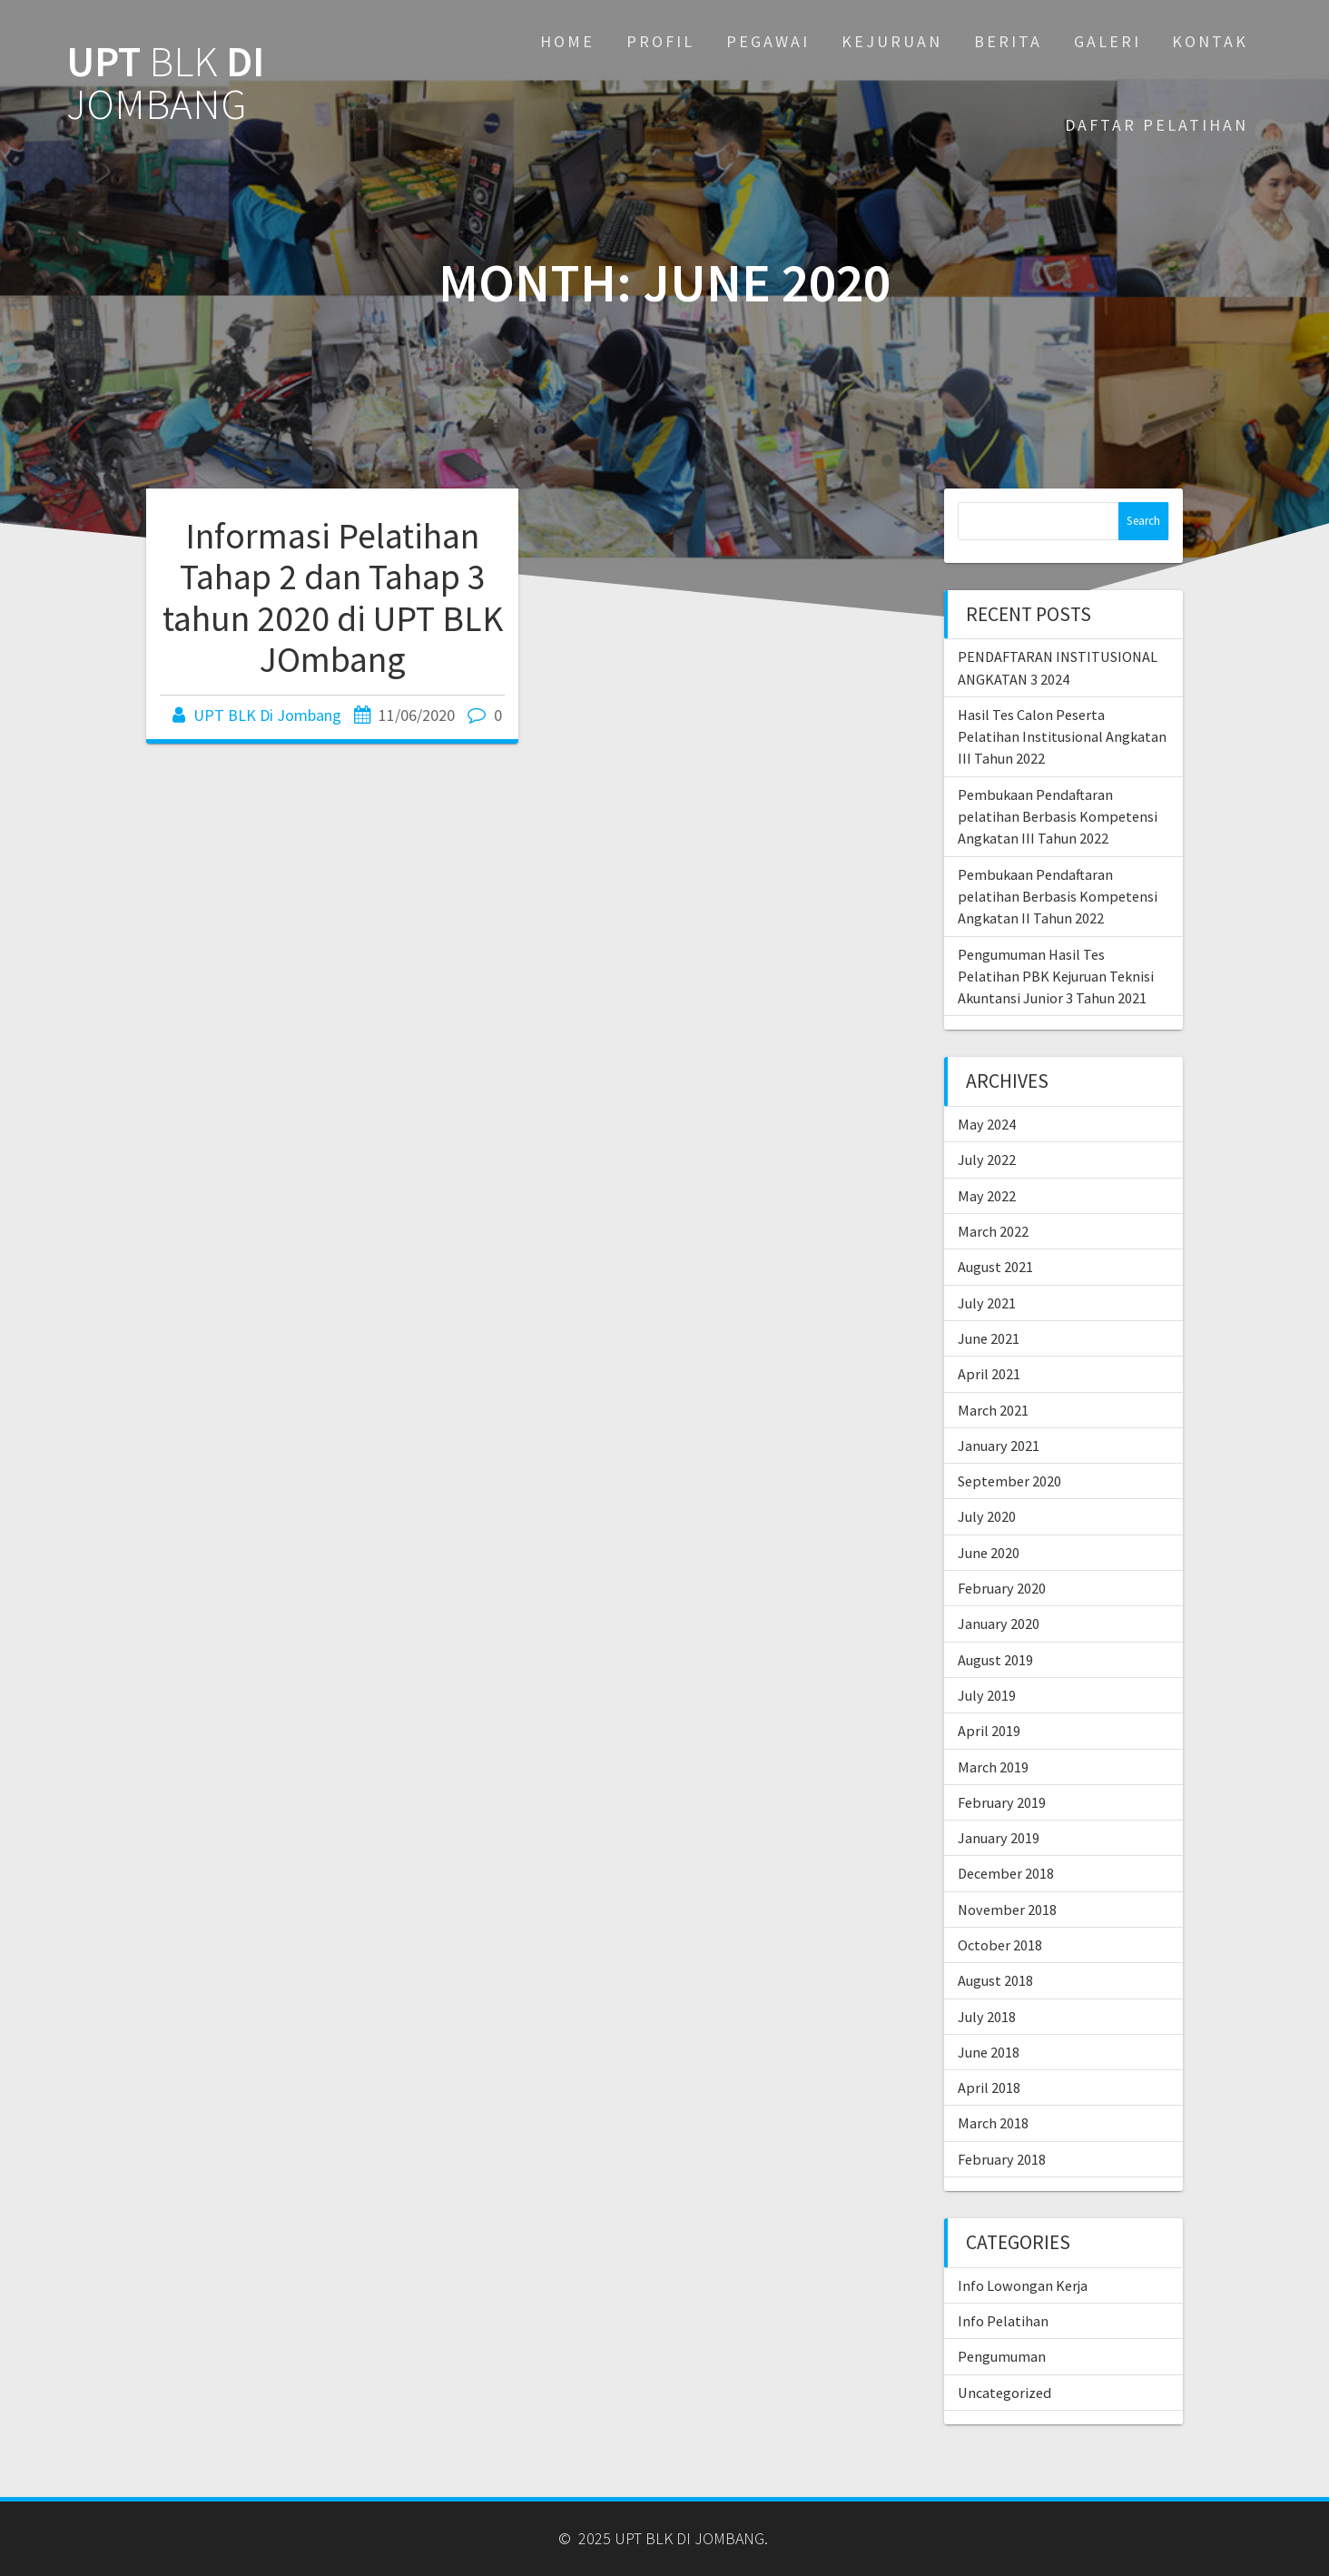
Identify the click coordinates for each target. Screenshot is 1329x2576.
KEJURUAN (892, 41)
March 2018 (993, 2123)
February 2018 (1002, 2159)
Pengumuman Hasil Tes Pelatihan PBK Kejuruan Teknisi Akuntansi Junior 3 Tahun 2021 (1056, 976)
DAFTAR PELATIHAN (1156, 124)
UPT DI (165, 83)
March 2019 (993, 1767)
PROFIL (660, 41)
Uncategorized (1004, 2393)
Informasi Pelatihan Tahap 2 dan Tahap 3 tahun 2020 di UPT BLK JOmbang (332, 598)
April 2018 (989, 2087)
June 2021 (988, 1338)
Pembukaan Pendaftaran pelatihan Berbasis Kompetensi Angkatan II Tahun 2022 (1057, 896)
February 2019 (1002, 1802)
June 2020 (988, 1553)
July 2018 (987, 2017)
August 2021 (995, 1267)
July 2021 (987, 1303)
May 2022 (987, 1196)
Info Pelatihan (1003, 2321)
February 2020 (1002, 1588)
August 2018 (995, 1980)
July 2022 (987, 1159)
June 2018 (988, 2052)
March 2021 (993, 1410)
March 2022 (993, 1231)
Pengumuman (1002, 2356)
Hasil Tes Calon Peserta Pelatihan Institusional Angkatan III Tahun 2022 (1062, 737)
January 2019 (998, 1838)
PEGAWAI (768, 41)
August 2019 (995, 1660)
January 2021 (998, 1445)
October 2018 (1000, 1945)
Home (567, 41)
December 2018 (1006, 1873)
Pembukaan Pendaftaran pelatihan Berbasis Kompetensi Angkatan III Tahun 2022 (1057, 816)
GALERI (1107, 41)
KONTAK (1210, 41)
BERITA (1008, 41)
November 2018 (1007, 1909)
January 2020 (998, 1623)
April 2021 (989, 1374)
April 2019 (989, 1731)
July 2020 (987, 1516)
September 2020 (1009, 1481)
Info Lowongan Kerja (1023, 2285)
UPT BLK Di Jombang (267, 715)
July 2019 (987, 1695)
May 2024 (987, 1124)
